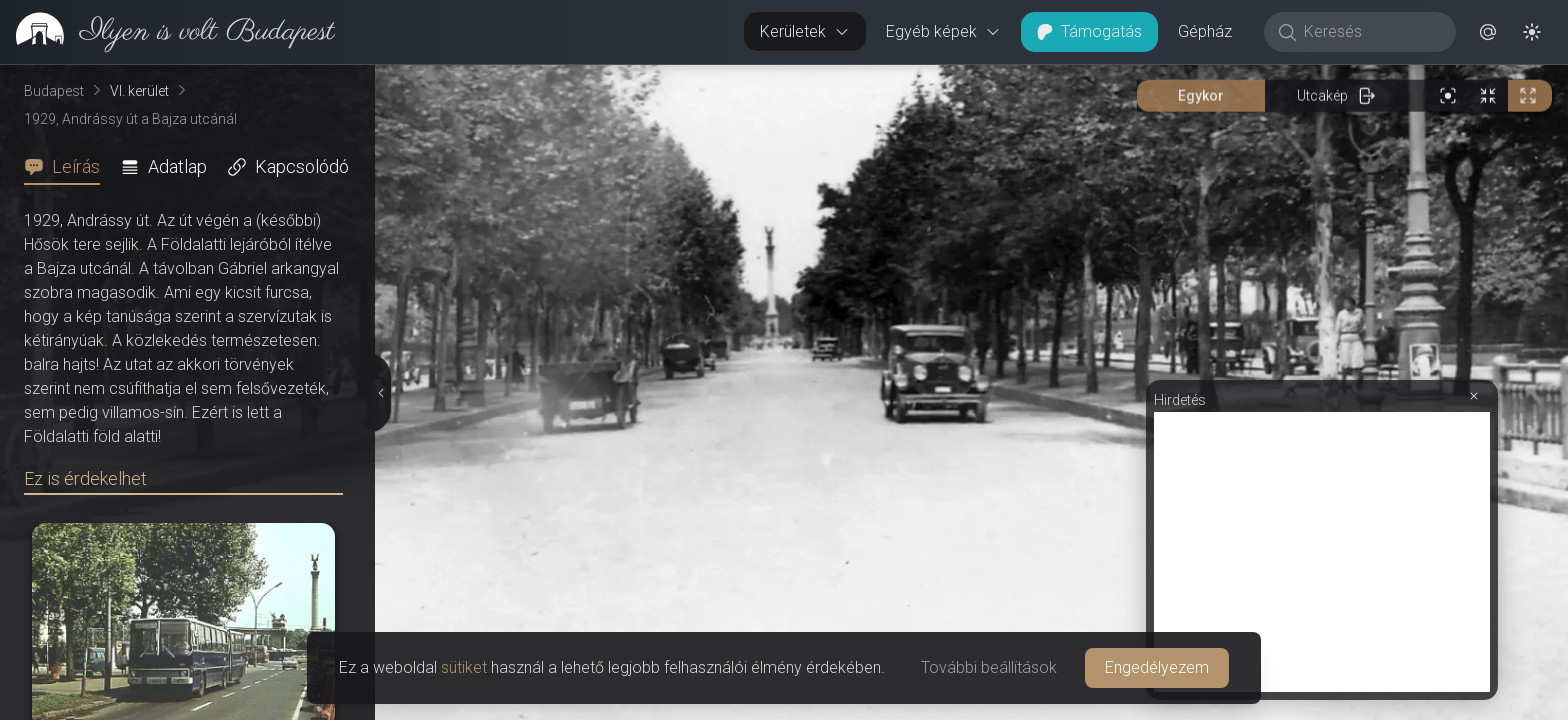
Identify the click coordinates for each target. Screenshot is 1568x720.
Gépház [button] (1205, 31)
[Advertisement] (1322, 552)
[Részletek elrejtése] (380, 393)
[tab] (68, 167)
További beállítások (989, 667)
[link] (167, 32)
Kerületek (805, 31)
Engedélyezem (1157, 667)
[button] (1488, 32)
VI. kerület (139, 91)
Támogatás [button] (1089, 31)
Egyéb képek (943, 31)
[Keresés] (1370, 32)
